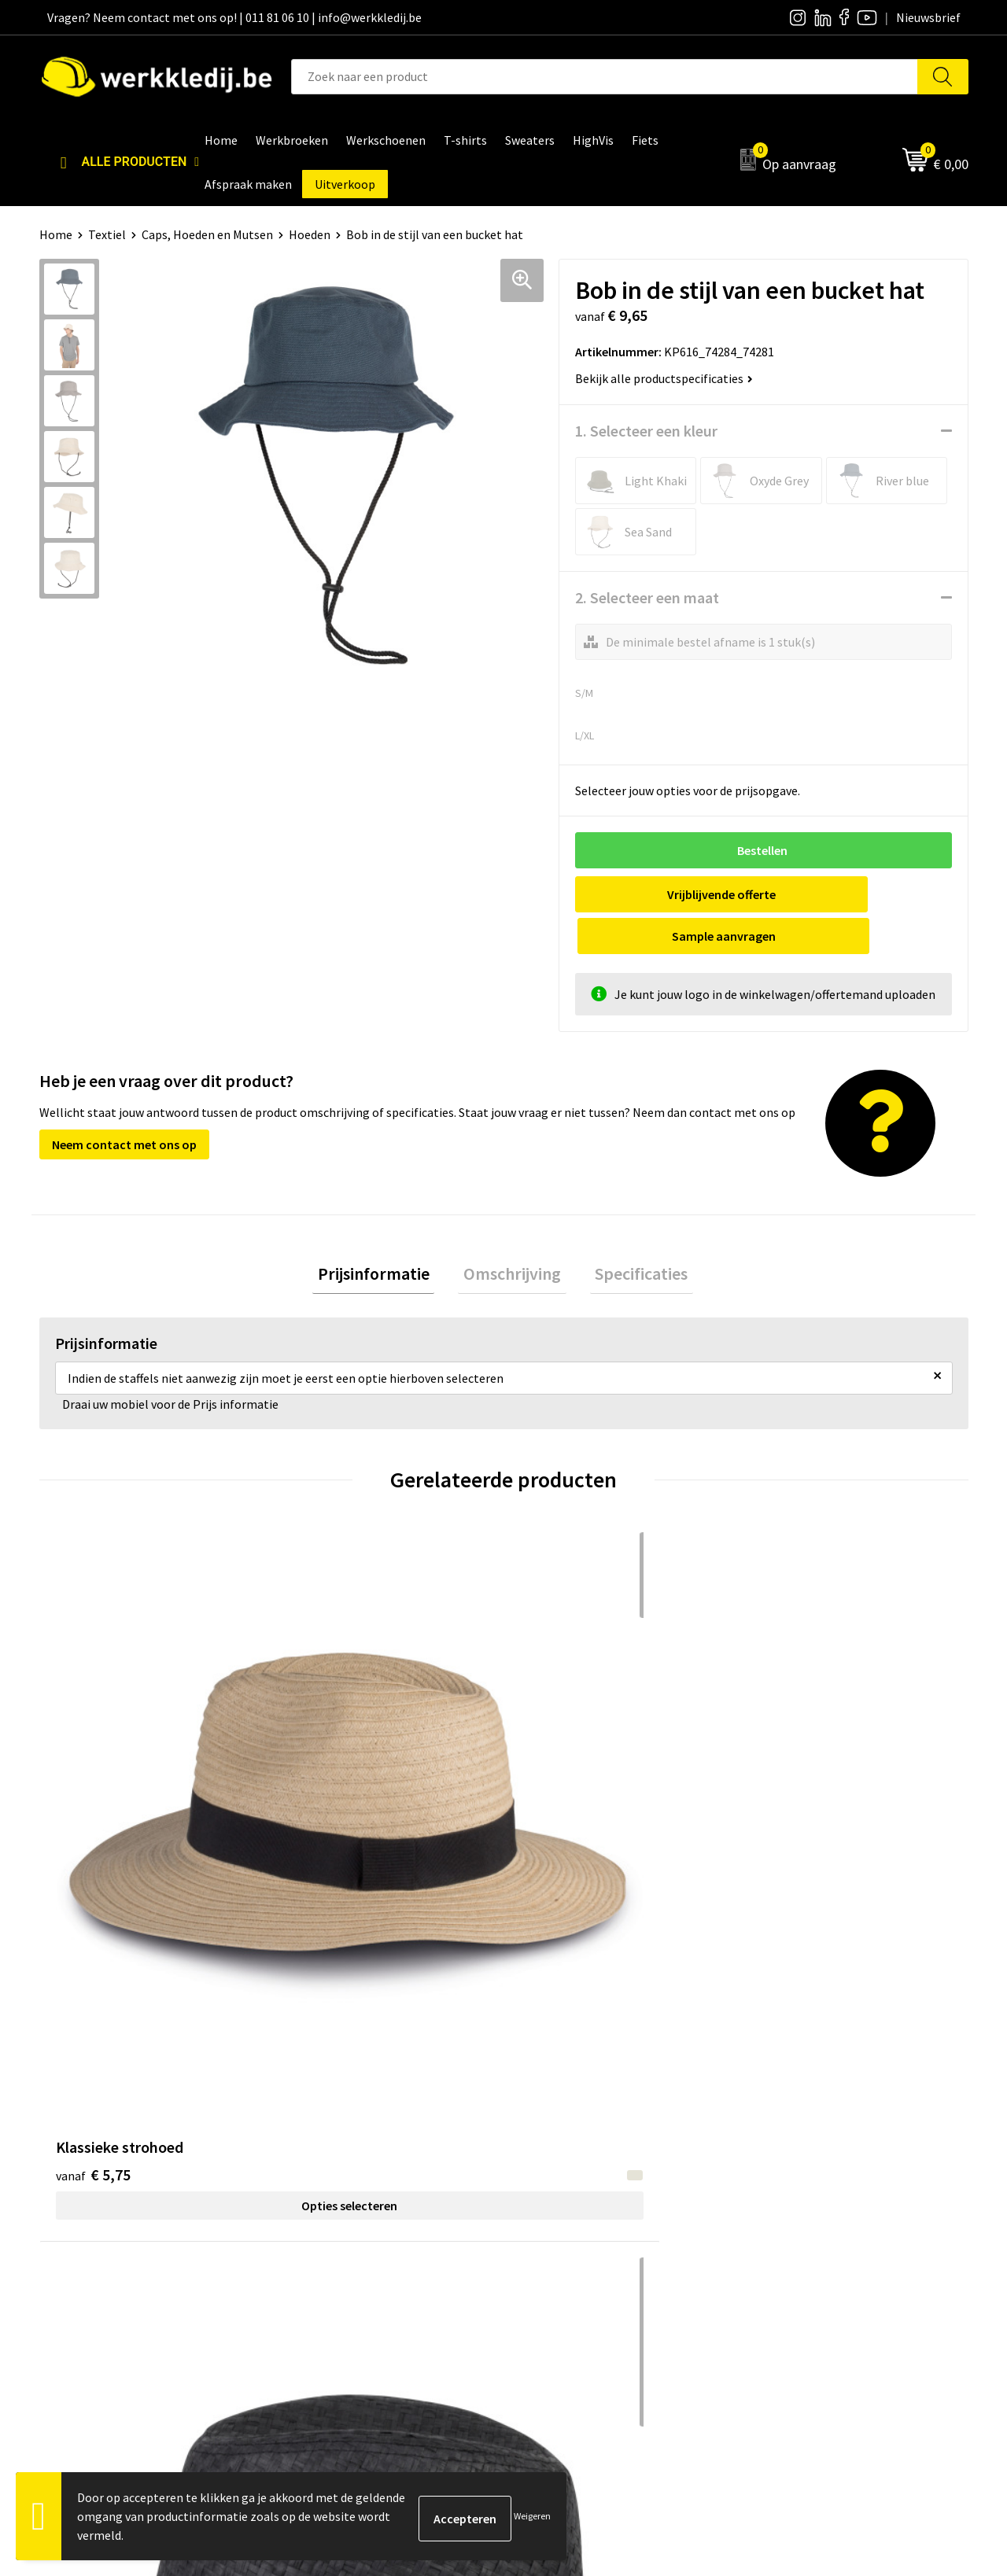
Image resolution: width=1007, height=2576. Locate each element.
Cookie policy (328, 2221)
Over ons (546, 2173)
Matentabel (555, 2245)
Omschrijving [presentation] (512, 1234)
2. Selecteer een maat (647, 597)
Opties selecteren (155, 1781)
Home (55, 234)
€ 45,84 (793, 1750)
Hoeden (309, 234)
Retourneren (787, 2221)
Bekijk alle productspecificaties (664, 378)
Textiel (107, 234)
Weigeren (532, 2516)
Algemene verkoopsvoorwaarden (381, 2245)
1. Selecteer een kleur (646, 430)
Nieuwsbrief (555, 2197)
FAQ (303, 2268)
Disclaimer (781, 2173)
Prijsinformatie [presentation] (384, 1234)
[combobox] (604, 76)
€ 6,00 (325, 1774)
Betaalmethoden (799, 2197)
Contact (315, 2173)
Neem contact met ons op (124, 1103)
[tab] (384, 1234)
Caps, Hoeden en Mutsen (207, 234)
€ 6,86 (557, 1750)
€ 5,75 (93, 1750)
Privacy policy (329, 2197)
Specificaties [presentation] (631, 1234)
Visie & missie (559, 2221)
